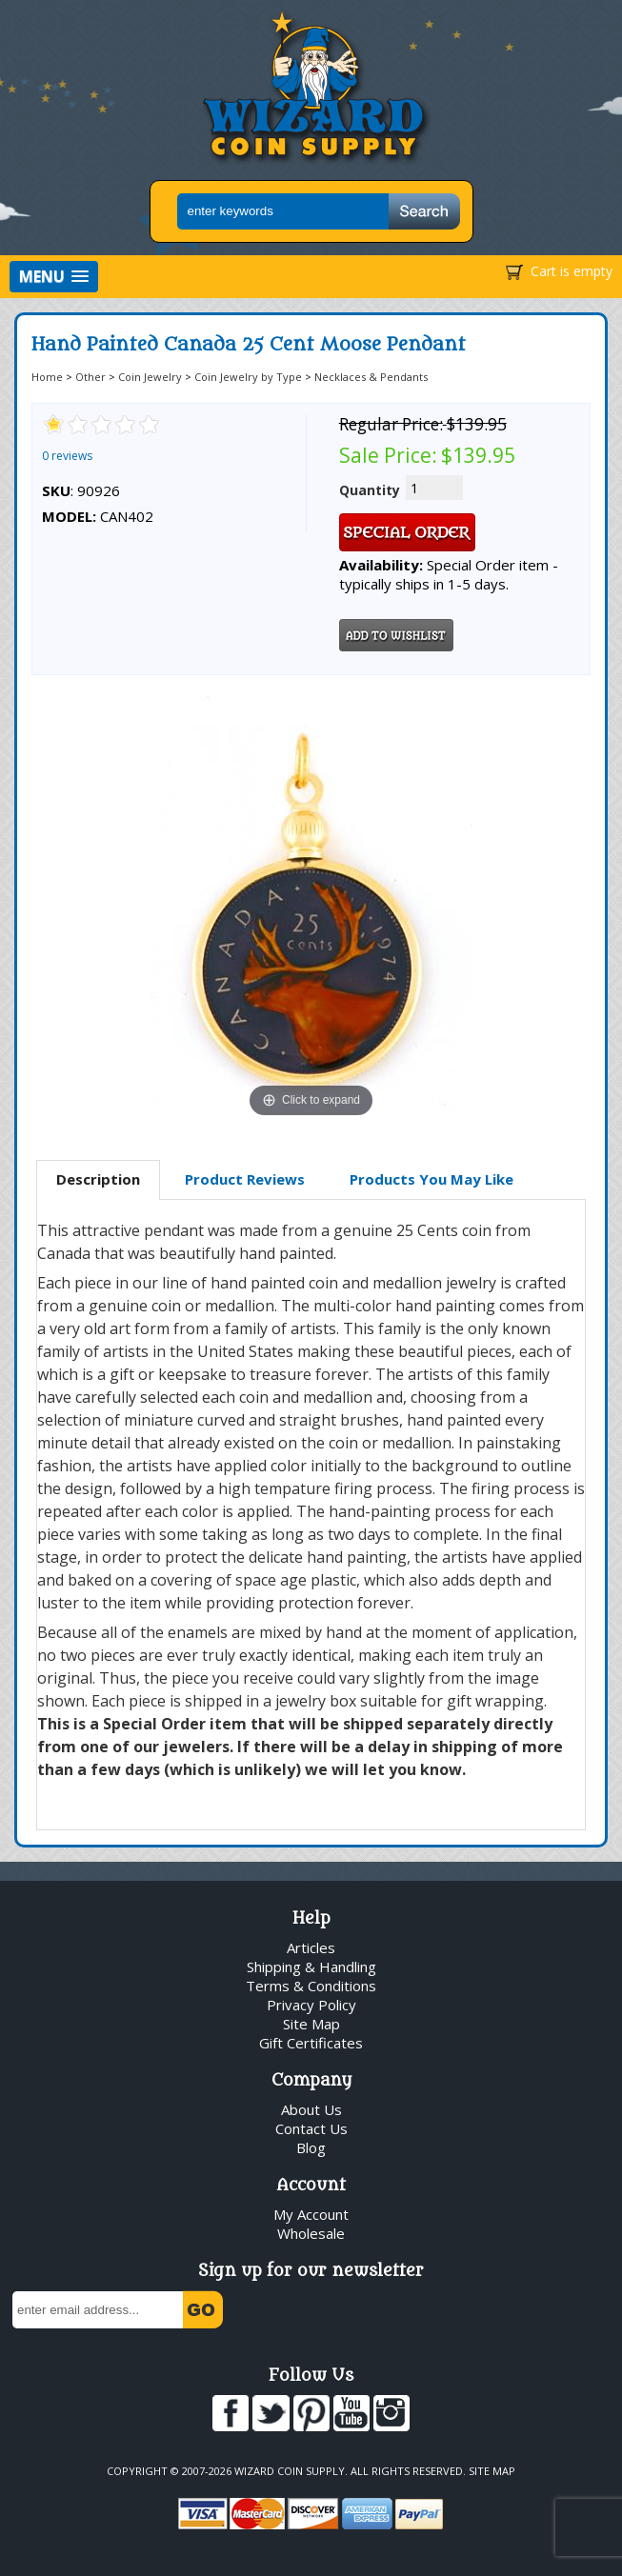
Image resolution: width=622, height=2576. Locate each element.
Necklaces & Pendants (371, 376)
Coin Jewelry (150, 376)
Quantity (369, 490)
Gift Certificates (311, 2042)
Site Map (311, 2023)
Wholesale (311, 2233)
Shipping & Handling (311, 1966)
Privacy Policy (311, 2004)
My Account (311, 2214)
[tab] (98, 1180)
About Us (311, 2109)
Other (90, 376)
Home (47, 376)
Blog (311, 2147)
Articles (311, 1947)
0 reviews (67, 456)
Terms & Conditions (311, 1985)
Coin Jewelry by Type (248, 376)
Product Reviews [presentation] (245, 1178)
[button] (54, 276)
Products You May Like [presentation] (431, 1178)
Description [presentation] (98, 1178)
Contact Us (311, 2128)
